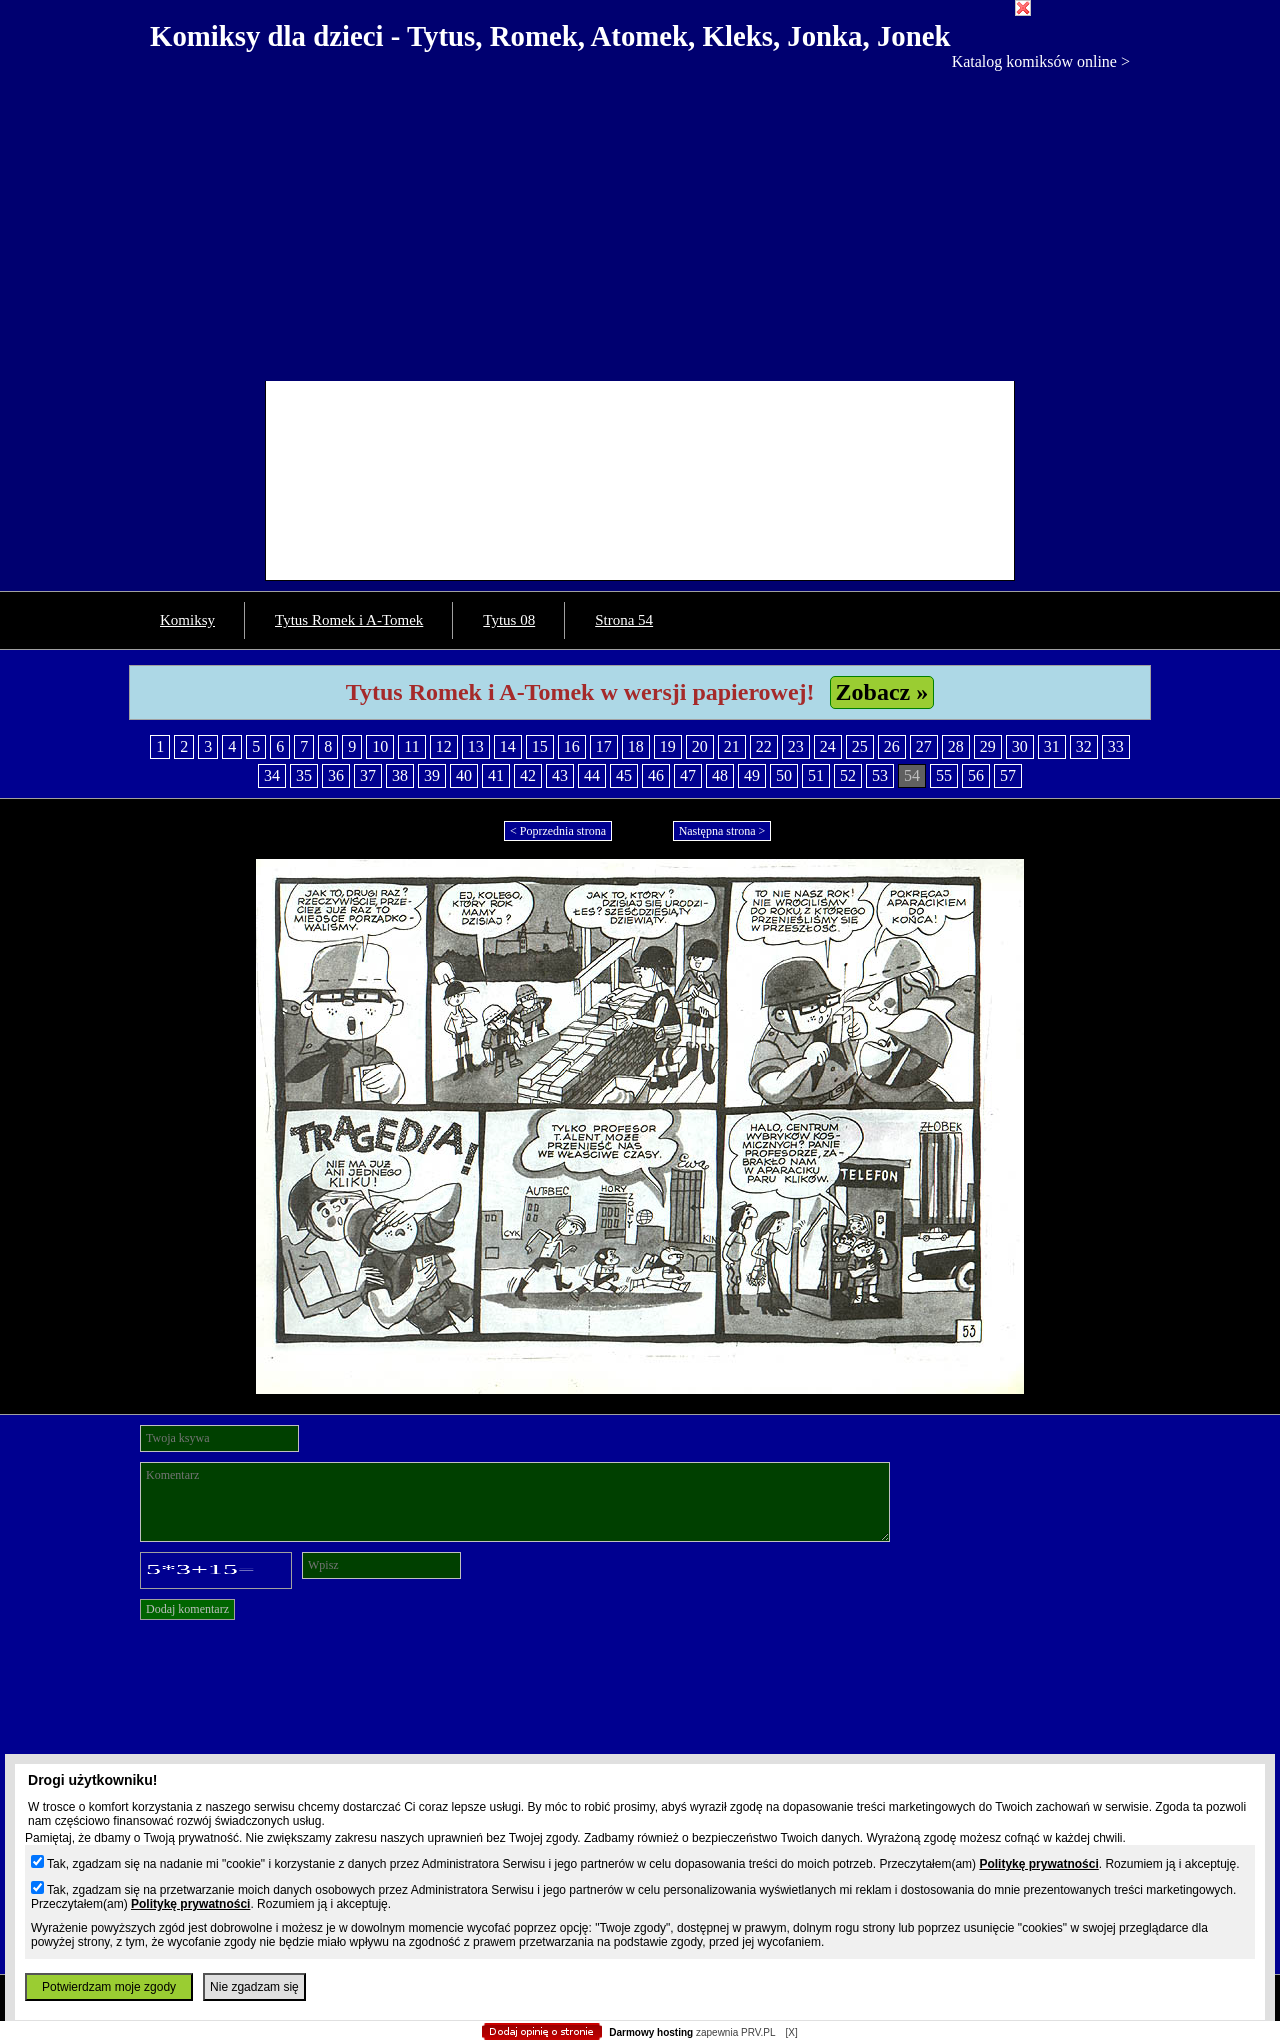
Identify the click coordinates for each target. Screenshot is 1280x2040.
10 (380, 746)
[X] (791, 2032)
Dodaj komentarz (187, 1609)
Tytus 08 (509, 620)
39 (432, 775)
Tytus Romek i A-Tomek (349, 620)
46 (656, 775)
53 (880, 775)
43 (560, 775)
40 (464, 775)
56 (976, 775)
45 (624, 775)
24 (828, 746)
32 (1084, 746)
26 (892, 746)
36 (336, 775)
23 (796, 746)
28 (956, 746)
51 (816, 775)
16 (572, 746)
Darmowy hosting (651, 2032)
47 (688, 775)
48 (720, 775)
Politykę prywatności (1038, 1864)
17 (604, 746)
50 (784, 775)
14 (508, 746)
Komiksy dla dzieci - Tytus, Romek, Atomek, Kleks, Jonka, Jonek (550, 36)
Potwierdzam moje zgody (109, 1987)
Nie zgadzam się (254, 1987)
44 (592, 775)
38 (400, 775)
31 (1052, 746)
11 (411, 746)
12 (444, 746)
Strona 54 (624, 620)
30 (1020, 746)
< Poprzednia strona (558, 831)
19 (668, 746)
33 (1116, 746)
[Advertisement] (640, 221)
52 (848, 775)
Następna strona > (722, 831)
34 (272, 775)
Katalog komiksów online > (1041, 61)
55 (944, 775)
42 (528, 775)
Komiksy (187, 620)
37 (368, 775)
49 (752, 775)
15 (540, 746)
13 (476, 746)
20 (700, 746)
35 (304, 775)
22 (764, 746)
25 (860, 746)
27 (924, 746)
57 (1008, 775)
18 (636, 746)
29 (988, 746)
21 (732, 746)
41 (496, 775)
